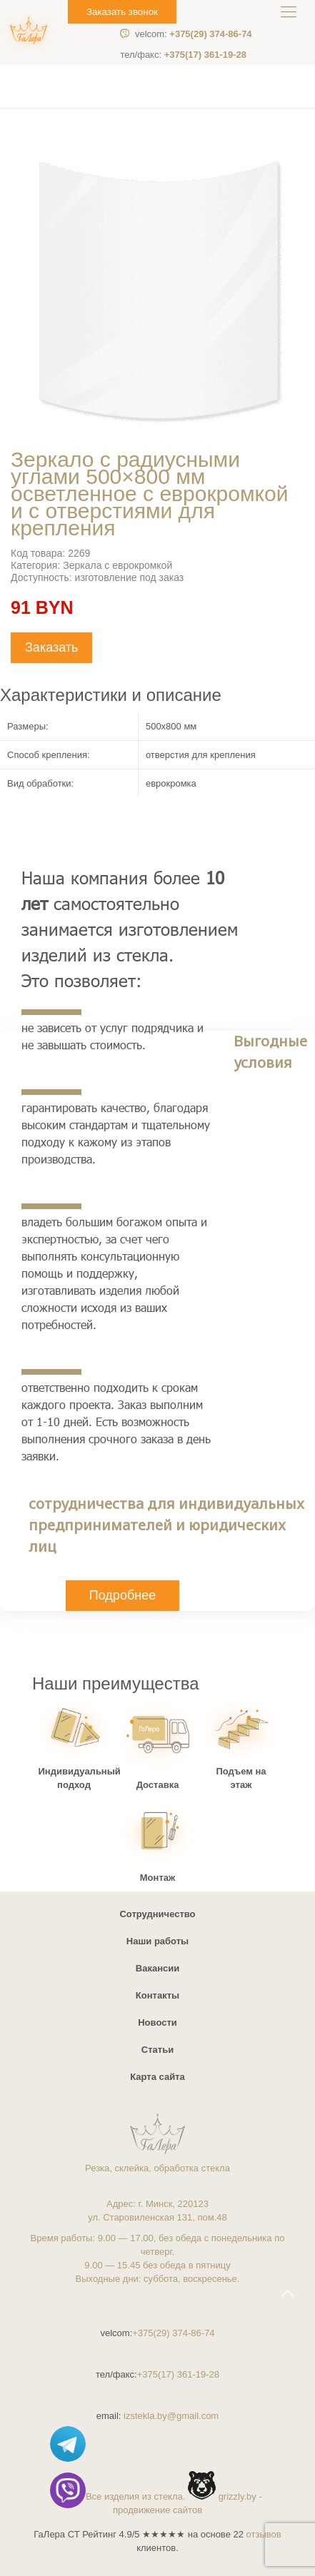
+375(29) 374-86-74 (193, 34)
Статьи (157, 2049)
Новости (157, 2022)
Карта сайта (157, 2076)
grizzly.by (237, 2496)
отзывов (263, 2534)
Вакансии (157, 1968)
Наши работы (157, 1941)
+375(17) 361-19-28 (183, 54)
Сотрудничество (157, 1914)
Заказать (51, 647)
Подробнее (122, 1595)
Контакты (157, 1995)
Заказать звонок (122, 11)
